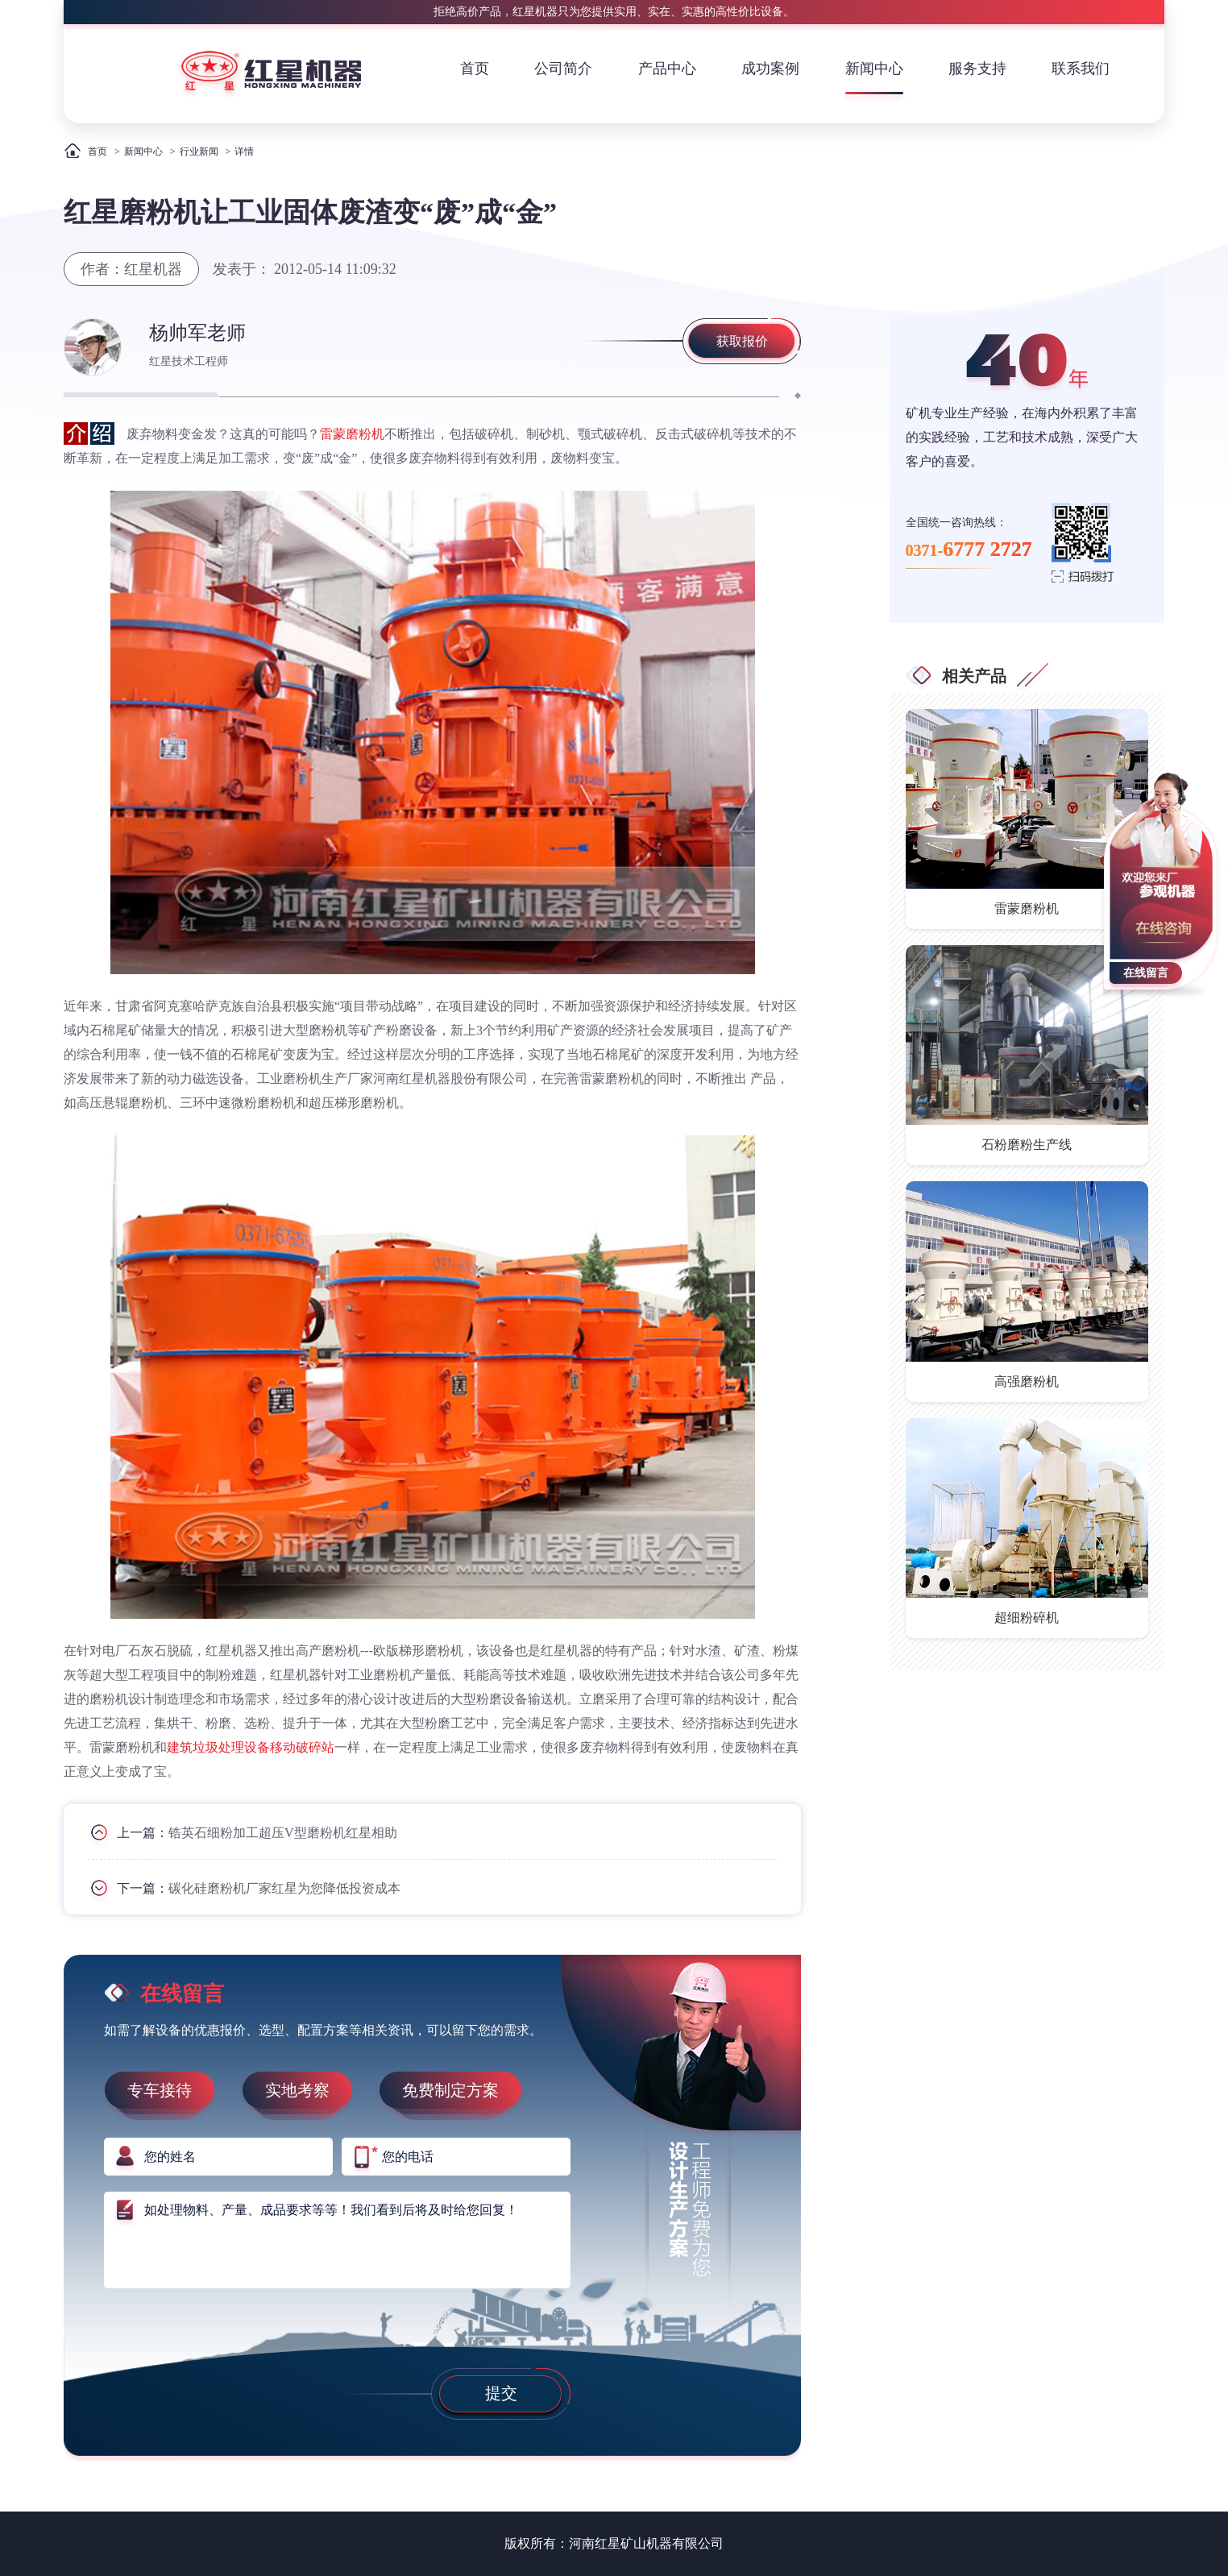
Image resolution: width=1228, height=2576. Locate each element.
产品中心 (667, 68)
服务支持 (977, 68)
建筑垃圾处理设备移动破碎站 (250, 1747)
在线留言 (1145, 973)
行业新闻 (199, 151)
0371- (969, 549)
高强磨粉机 (1026, 1381)
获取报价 (742, 341)
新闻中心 (874, 68)
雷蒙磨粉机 (352, 434)
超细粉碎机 (1026, 1617)
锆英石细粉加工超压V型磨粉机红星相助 (282, 1833)
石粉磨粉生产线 (1026, 1144)
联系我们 (1081, 68)
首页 (474, 68)
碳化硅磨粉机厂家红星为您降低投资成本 (284, 1888)
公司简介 (563, 68)
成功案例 (770, 68)
